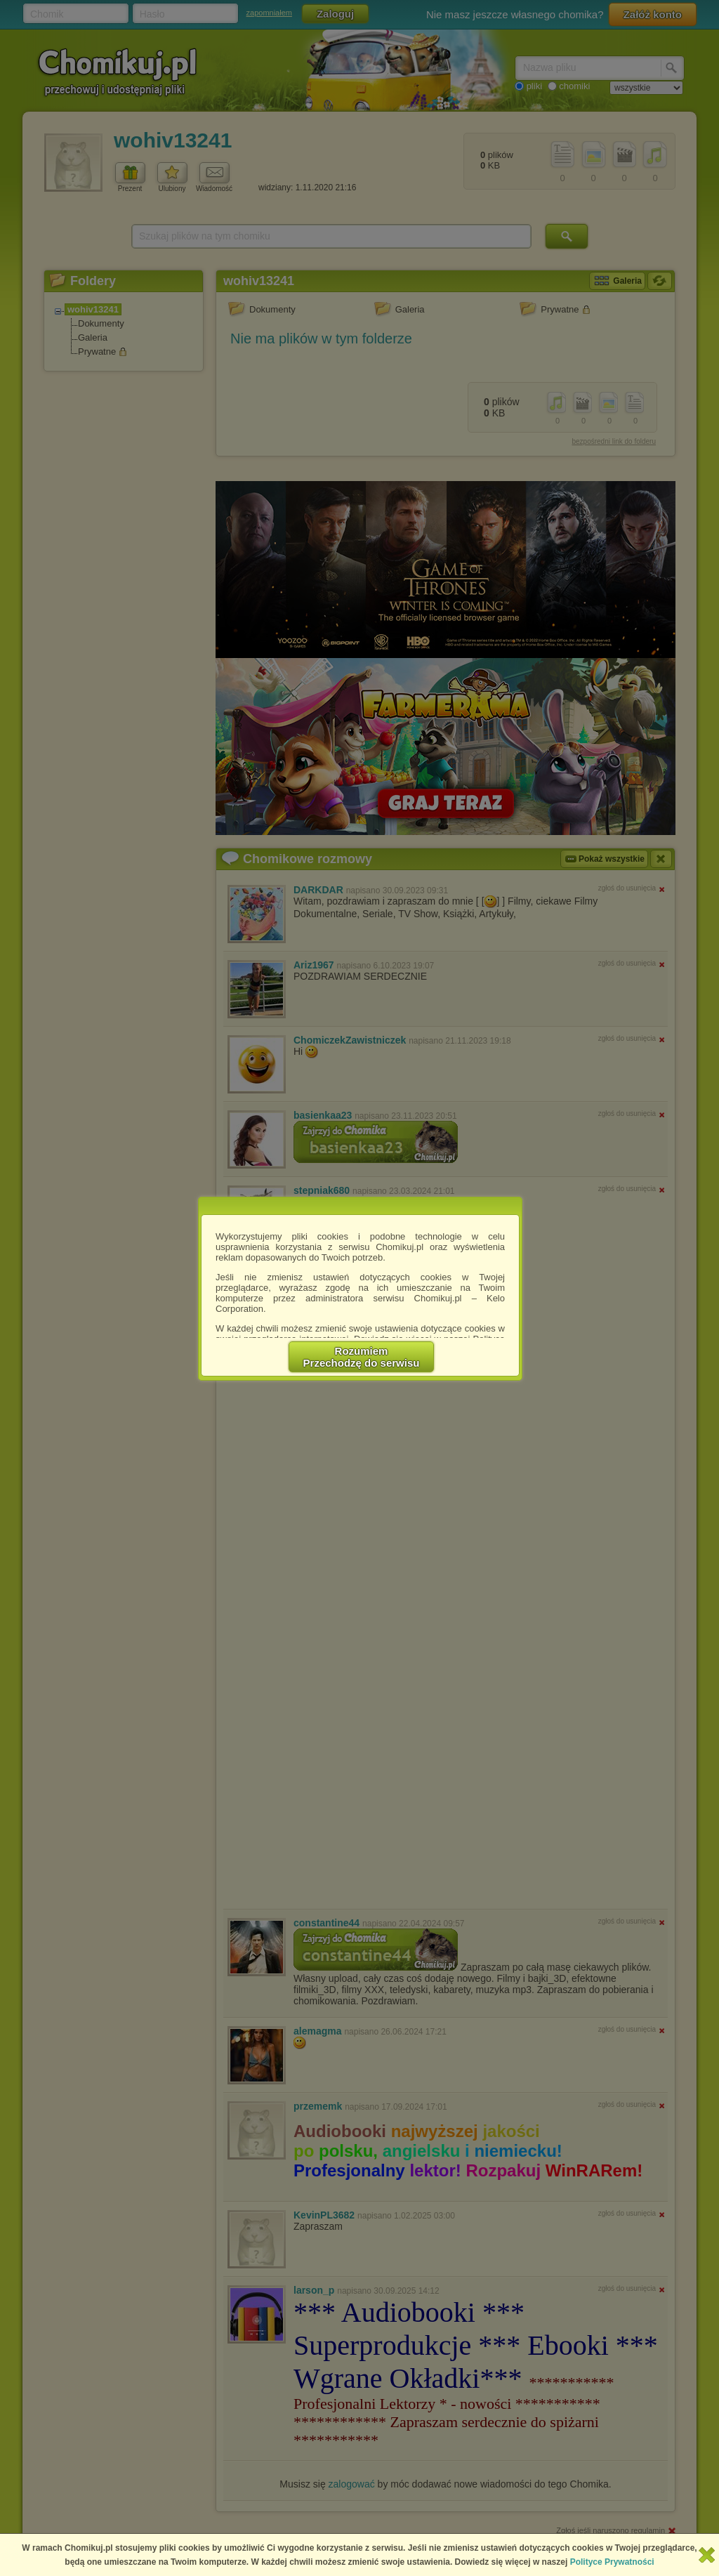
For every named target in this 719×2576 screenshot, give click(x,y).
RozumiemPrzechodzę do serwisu (361, 1357)
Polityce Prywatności (612, 2562)
